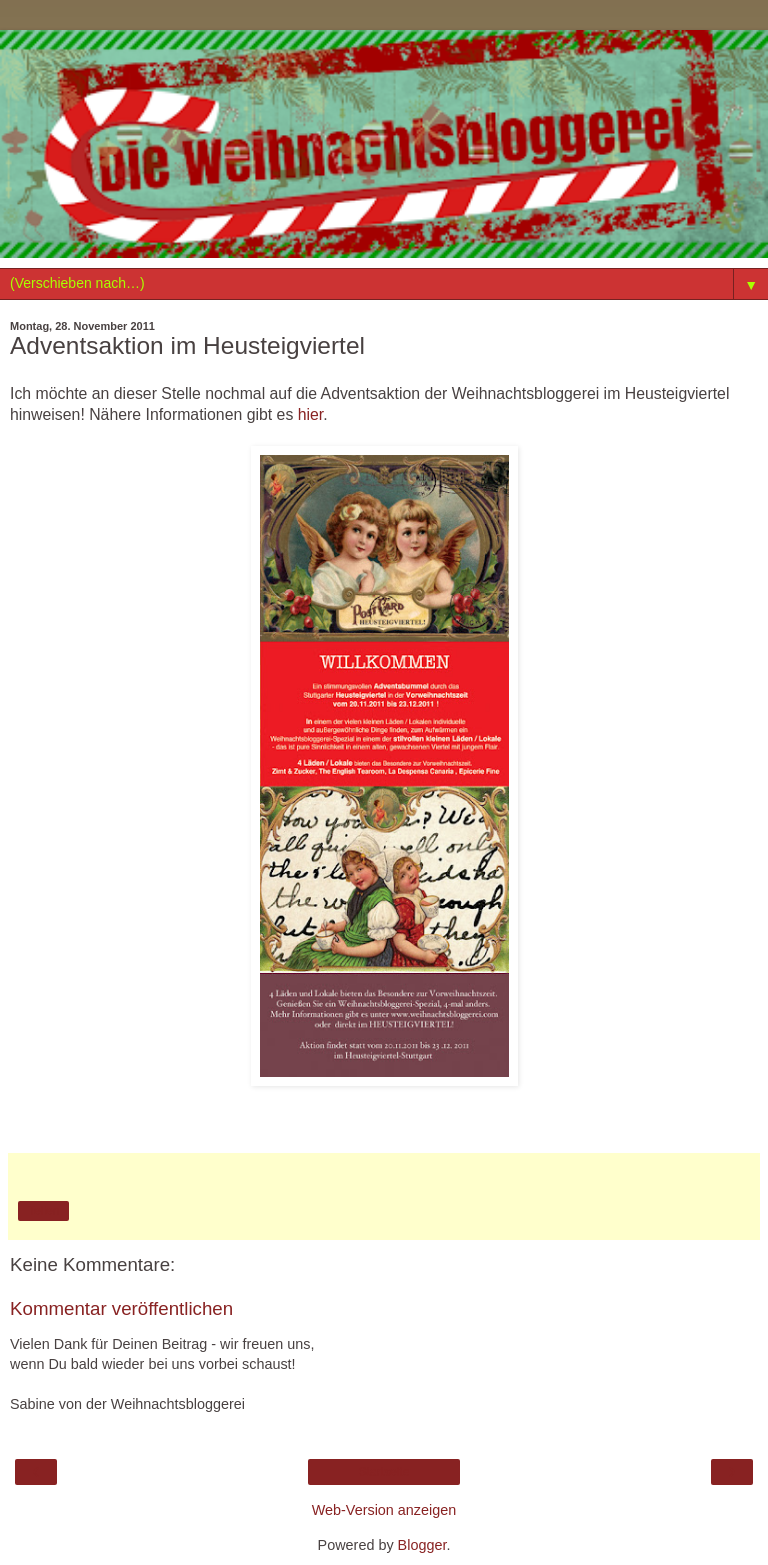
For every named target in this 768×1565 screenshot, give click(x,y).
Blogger (422, 1545)
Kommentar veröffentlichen (121, 1308)
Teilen (43, 1211)
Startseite (384, 1472)
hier (311, 414)
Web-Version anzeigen (384, 1510)
